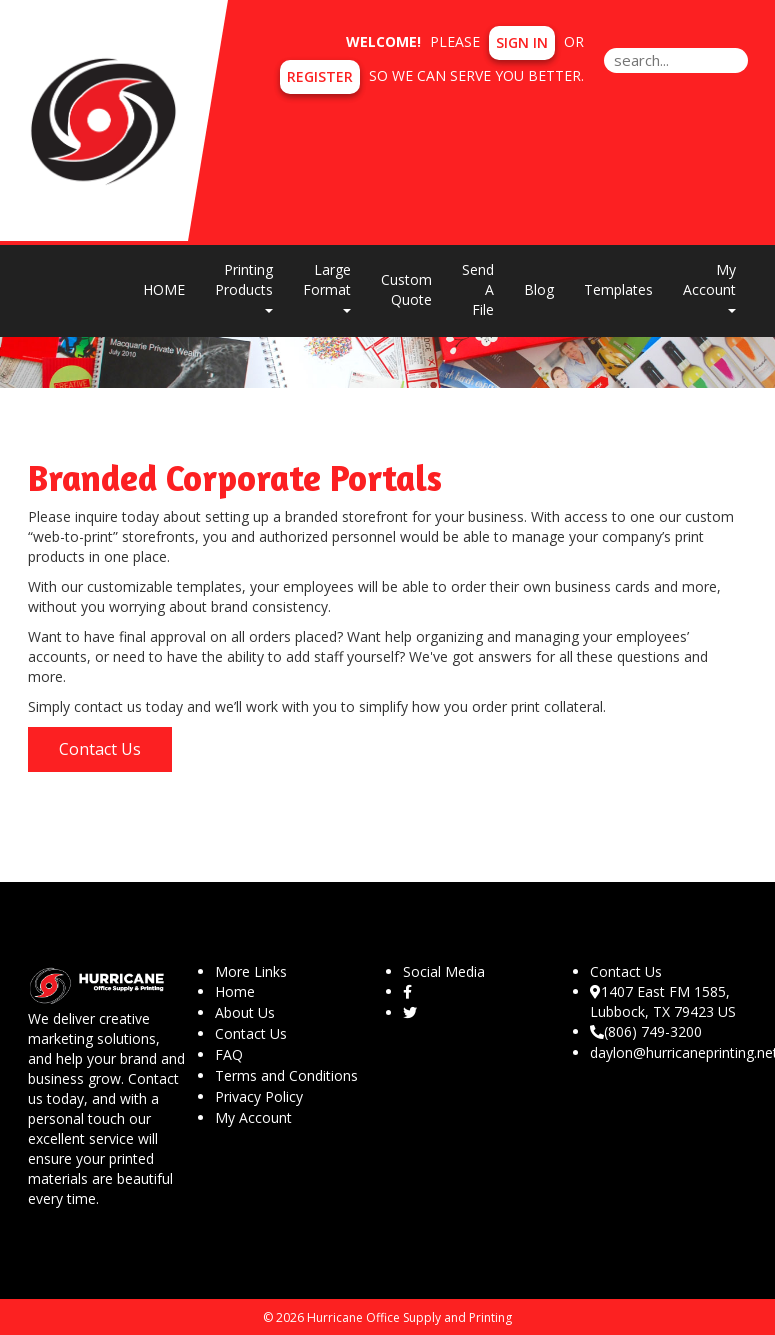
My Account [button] (709, 286)
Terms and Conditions (286, 1075)
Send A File (478, 289)
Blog (539, 289)
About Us (245, 1012)
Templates (618, 289)
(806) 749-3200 (646, 1031)
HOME (164, 289)
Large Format (327, 286)
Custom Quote (406, 289)
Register (320, 76)
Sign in (522, 42)
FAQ (229, 1054)
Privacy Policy (259, 1096)
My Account (253, 1117)
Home (235, 991)
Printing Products (244, 286)
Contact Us (100, 749)
